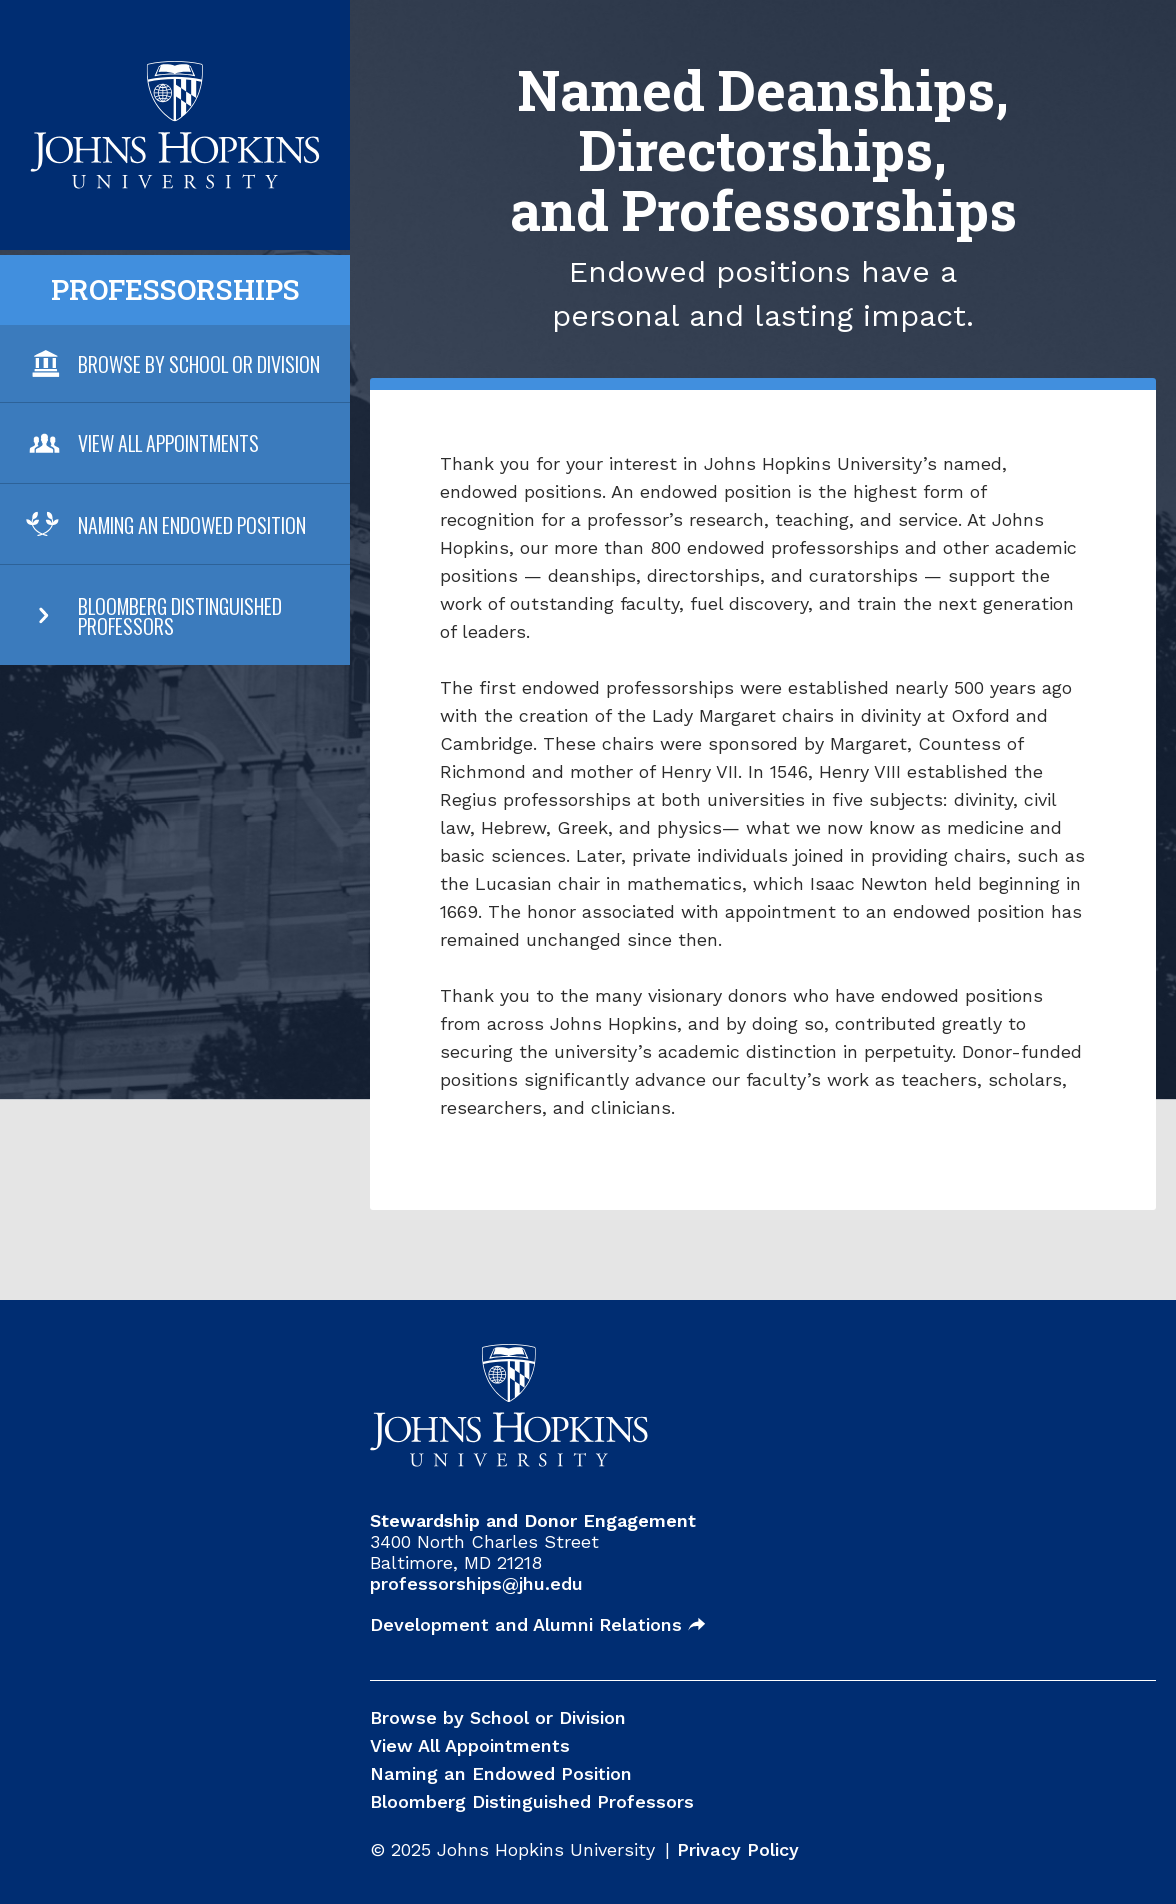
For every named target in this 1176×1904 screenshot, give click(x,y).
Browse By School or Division (199, 364)
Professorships (175, 289)
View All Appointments (168, 443)
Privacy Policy (738, 1849)
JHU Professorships (175, 73)
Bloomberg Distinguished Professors (180, 616)
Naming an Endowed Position (192, 525)
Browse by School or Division (498, 1717)
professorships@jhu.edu (476, 1583)
